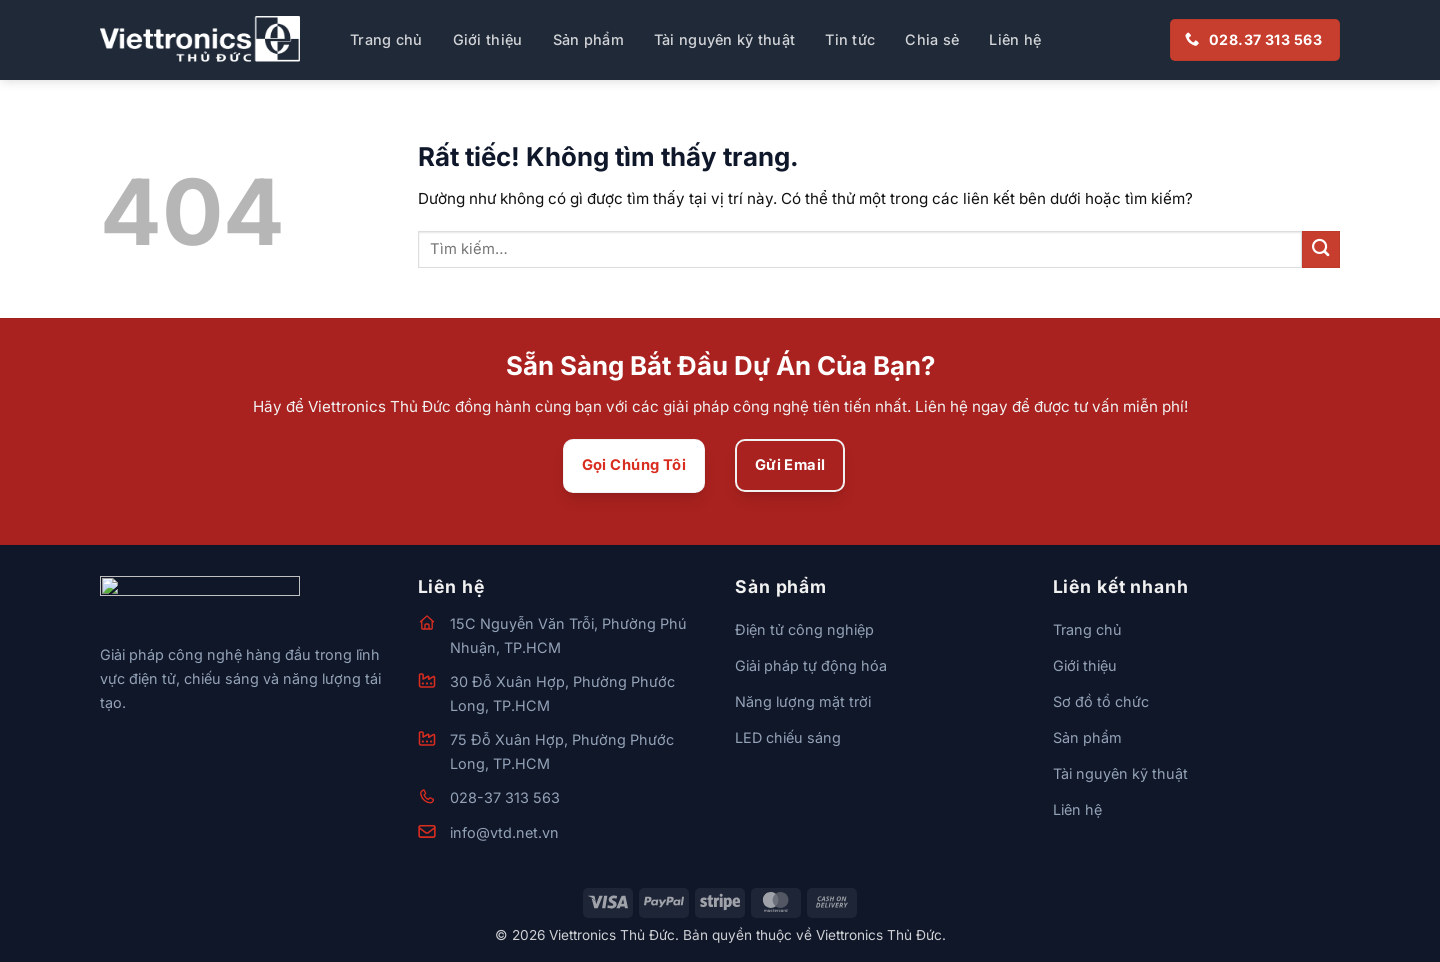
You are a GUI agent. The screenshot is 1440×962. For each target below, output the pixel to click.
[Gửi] (1321, 249)
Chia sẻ (932, 39)
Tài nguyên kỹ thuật (725, 39)
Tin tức (850, 39)
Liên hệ (1015, 39)
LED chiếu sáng (788, 737)
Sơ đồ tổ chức (1101, 701)
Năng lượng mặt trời (803, 701)
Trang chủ (386, 39)
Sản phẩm (588, 39)
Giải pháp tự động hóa (811, 665)
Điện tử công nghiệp (804, 629)
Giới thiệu (488, 39)
